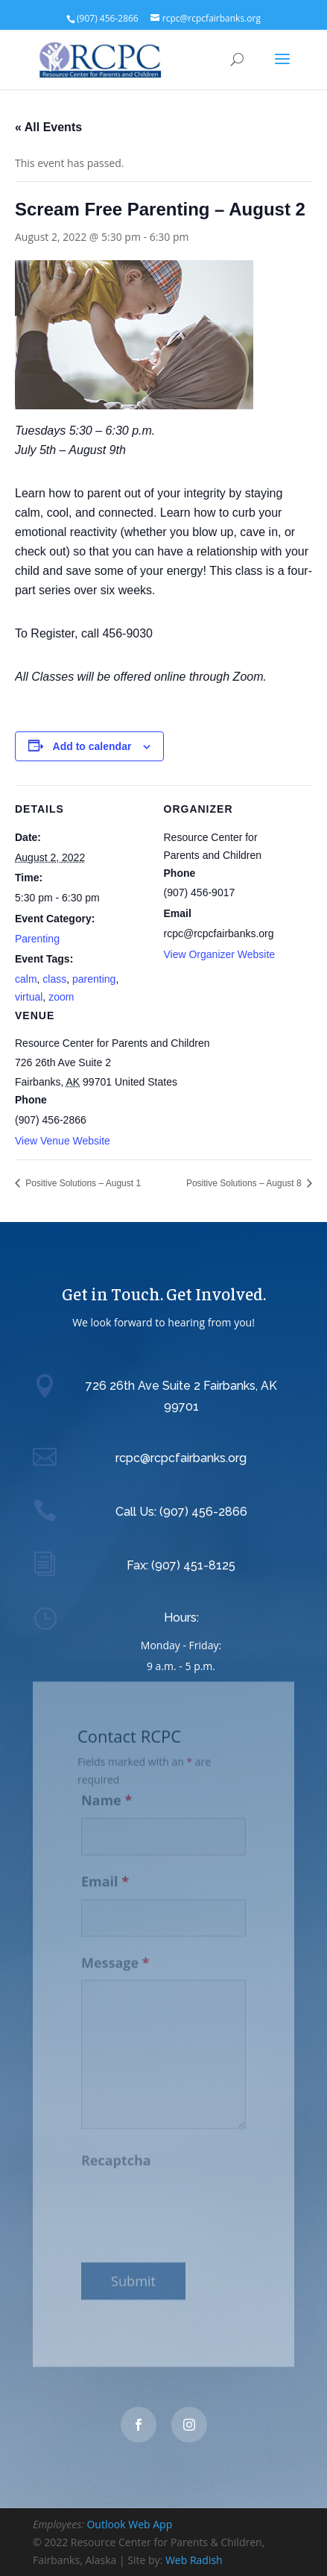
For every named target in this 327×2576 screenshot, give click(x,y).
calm (26, 979)
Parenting (37, 939)
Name (106, 1792)
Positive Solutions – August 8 (245, 1183)
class (54, 979)
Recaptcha (116, 2152)
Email (105, 1874)
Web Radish (194, 2560)
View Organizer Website (220, 954)
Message (115, 1955)
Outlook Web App (129, 2524)
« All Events (48, 127)
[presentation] (194, 2199)
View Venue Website (62, 1141)
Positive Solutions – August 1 (82, 1183)
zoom (61, 997)
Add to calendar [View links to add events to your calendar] (92, 746)
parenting (93, 979)
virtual (28, 997)
